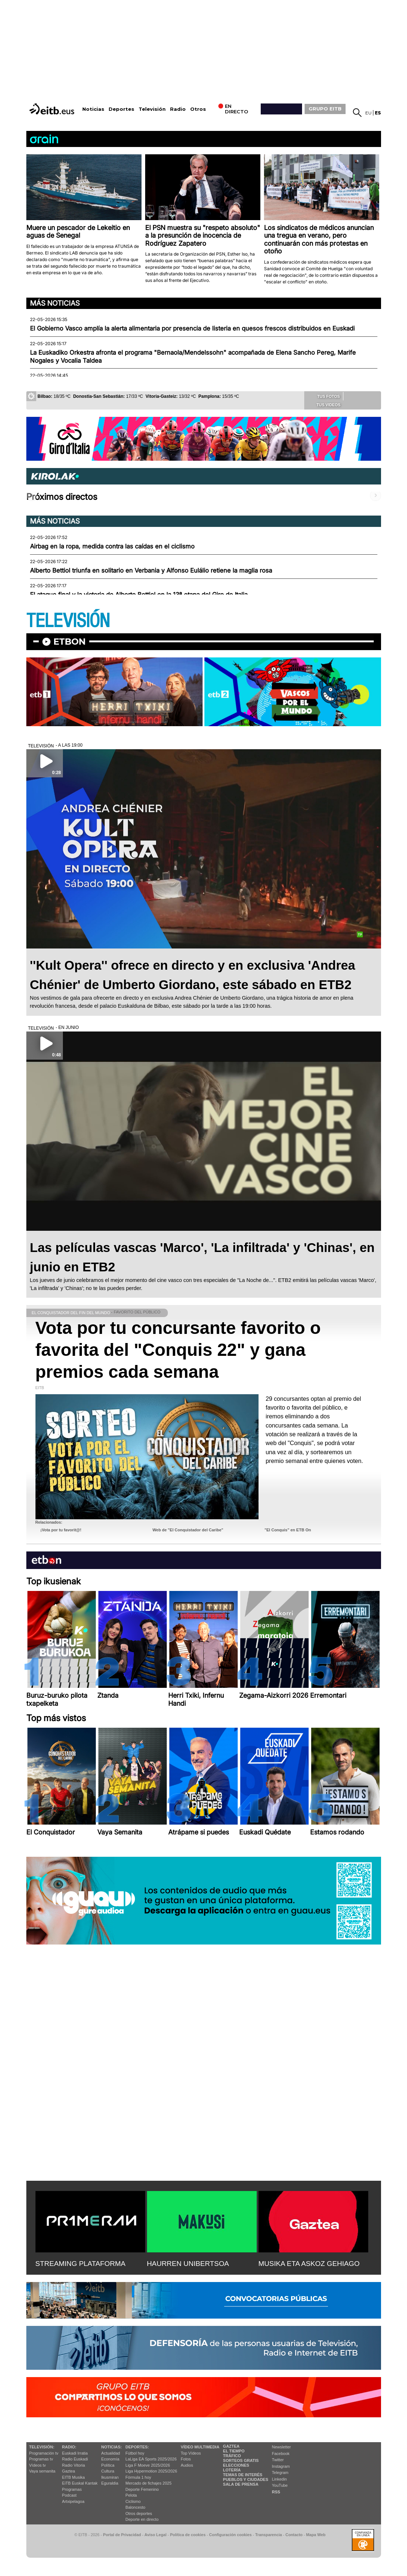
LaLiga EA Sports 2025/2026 (151, 2459)
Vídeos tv (37, 2465)
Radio (178, 109)
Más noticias (55, 303)
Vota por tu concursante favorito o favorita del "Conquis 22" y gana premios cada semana (178, 1349)
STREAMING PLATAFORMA (80, 2263)
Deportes (121, 109)
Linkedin (279, 2479)
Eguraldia (109, 2483)
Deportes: (137, 2447)
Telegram (280, 2472)
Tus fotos (323, 396)
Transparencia (268, 2534)
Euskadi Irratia (75, 2453)
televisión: (41, 2447)
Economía (110, 2459)
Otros (198, 109)
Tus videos (323, 404)
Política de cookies (188, 2534)
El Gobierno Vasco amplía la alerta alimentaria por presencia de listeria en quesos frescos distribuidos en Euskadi (192, 328)
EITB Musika (73, 2477)
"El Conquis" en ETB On (287, 1530)
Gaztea (68, 2471)
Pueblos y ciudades (245, 2479)
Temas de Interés (243, 2475)
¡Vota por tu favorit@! (61, 1530)
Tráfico (232, 2456)
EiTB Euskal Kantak (80, 2483)
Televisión (152, 109)
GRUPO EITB (325, 109)
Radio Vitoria (73, 2465)
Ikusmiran (110, 2477)
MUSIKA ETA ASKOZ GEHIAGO (309, 2263)
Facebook (281, 2453)
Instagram (281, 2466)
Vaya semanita (42, 2471)
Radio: (69, 2447)
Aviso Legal (155, 2534)
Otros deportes (138, 2513)
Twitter (278, 2460)
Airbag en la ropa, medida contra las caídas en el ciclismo (112, 546)
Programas (72, 2489)
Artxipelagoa (73, 2501)
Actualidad (110, 2453)
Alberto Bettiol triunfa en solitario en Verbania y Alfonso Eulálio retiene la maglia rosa (151, 570)
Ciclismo (133, 2501)
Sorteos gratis (241, 2460)
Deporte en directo (142, 2519)
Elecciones (236, 2465)
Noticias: (111, 2447)
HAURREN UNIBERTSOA (188, 2263)
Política (107, 2465)
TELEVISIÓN (68, 621)
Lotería (232, 2470)
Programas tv (41, 2459)
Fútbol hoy (134, 2453)
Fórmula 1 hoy (138, 2477)
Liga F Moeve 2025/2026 (147, 2465)
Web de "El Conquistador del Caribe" (187, 1530)
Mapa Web (315, 2534)
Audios (187, 2465)
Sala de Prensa (241, 2484)
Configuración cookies (230, 2534)
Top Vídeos (191, 2453)
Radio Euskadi (75, 2459)
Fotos (186, 2459)
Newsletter (281, 2447)
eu (368, 113)
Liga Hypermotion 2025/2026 (151, 2471)
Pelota (131, 2495)
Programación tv (44, 2453)
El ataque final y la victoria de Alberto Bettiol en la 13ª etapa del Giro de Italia (139, 594)
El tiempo (234, 2451)
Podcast (69, 2495)
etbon (69, 641)
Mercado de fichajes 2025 (148, 2483)
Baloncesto (135, 2507)
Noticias (93, 109)
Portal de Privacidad (122, 2534)
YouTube (280, 2485)
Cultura (107, 2471)
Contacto (294, 2534)
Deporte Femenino (142, 2489)
